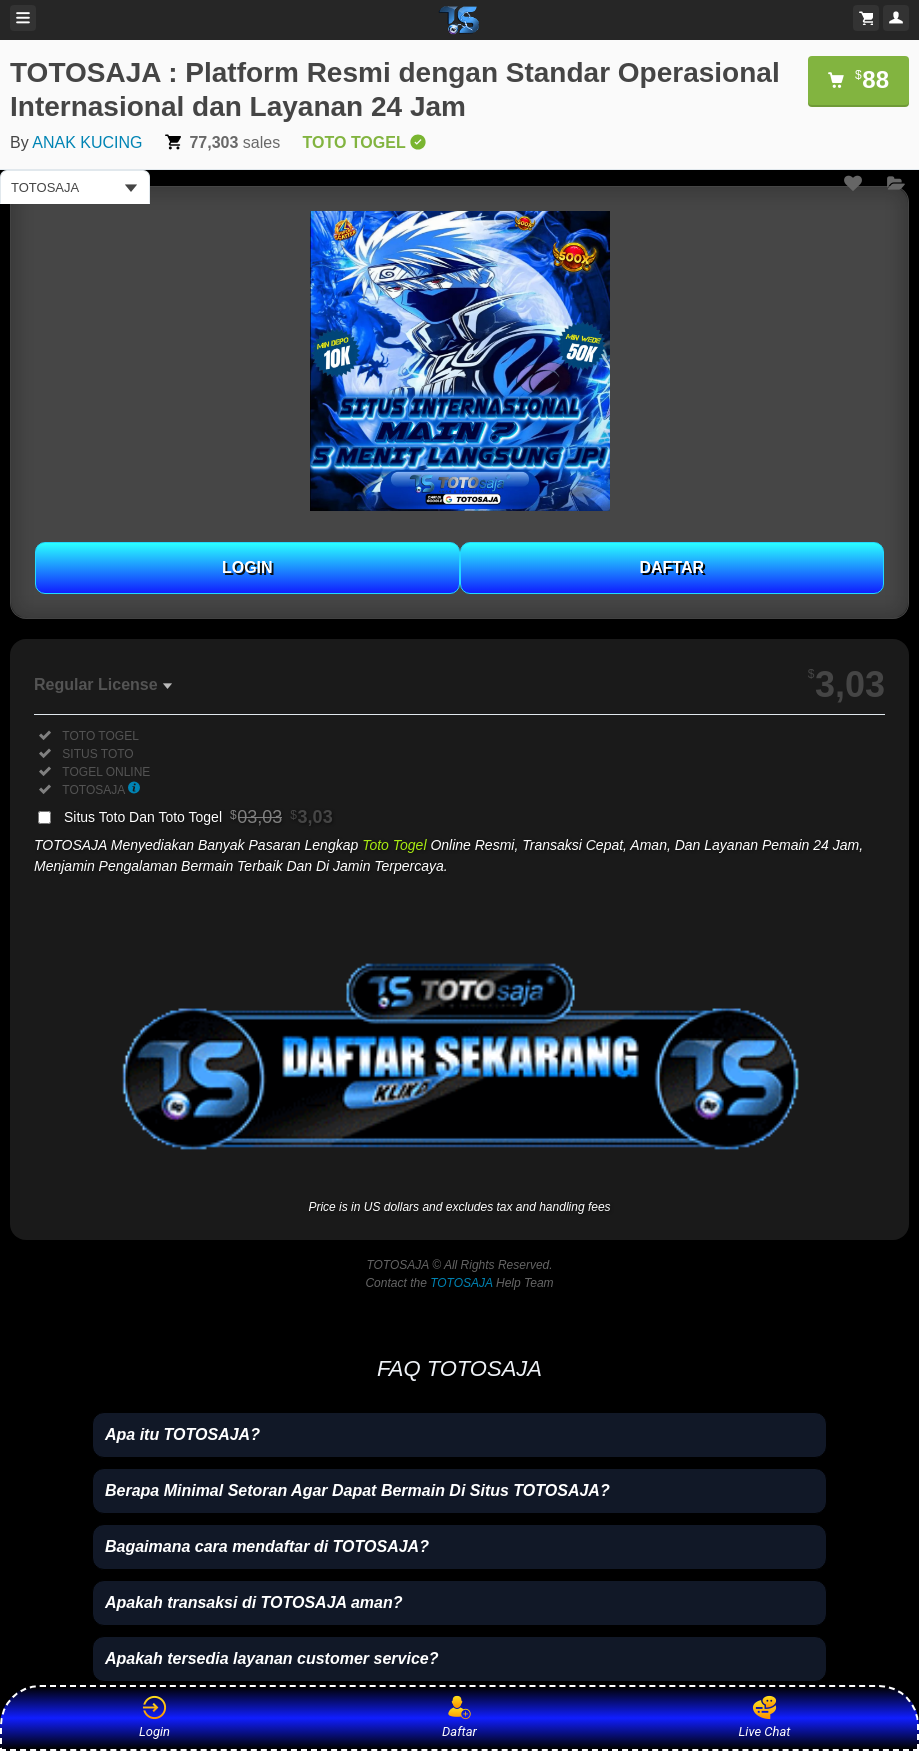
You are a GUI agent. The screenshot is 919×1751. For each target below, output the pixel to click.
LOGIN (247, 567)
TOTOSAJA (461, 1283)
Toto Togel (394, 845)
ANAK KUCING (87, 142)
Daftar (456, 1717)
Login (154, 1717)
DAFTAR (671, 567)
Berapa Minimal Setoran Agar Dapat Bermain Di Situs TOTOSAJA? (357, 1490)
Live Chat (765, 1717)
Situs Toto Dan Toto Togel (198, 817)
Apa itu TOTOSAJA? (182, 1434)
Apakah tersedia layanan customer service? (272, 1658)
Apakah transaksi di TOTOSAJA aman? (254, 1602)
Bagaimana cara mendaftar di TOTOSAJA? (267, 1546)
